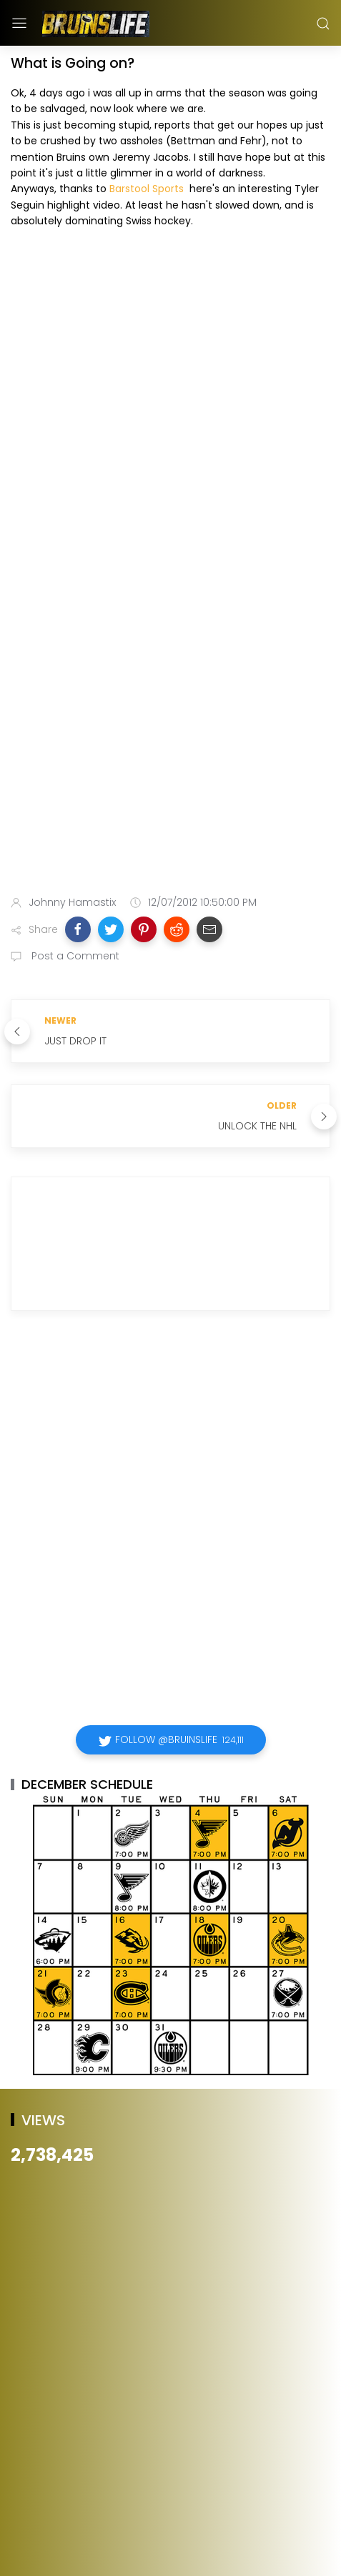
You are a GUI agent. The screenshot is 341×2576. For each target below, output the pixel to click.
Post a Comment (74, 956)
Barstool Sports (146, 188)
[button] (78, 929)
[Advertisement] (170, 701)
